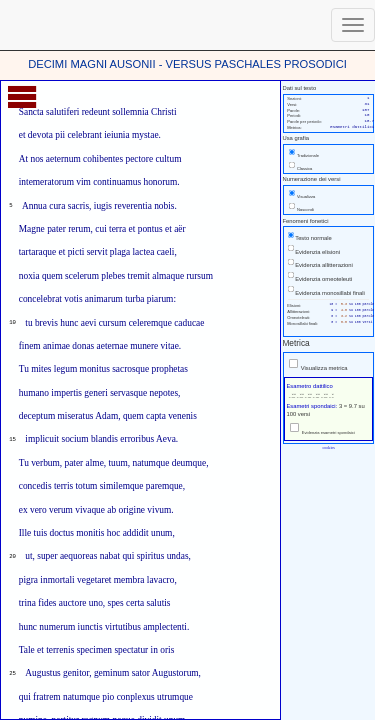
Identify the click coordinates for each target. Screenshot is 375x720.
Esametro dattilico (309, 386)
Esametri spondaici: (312, 406)
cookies (328, 447)
